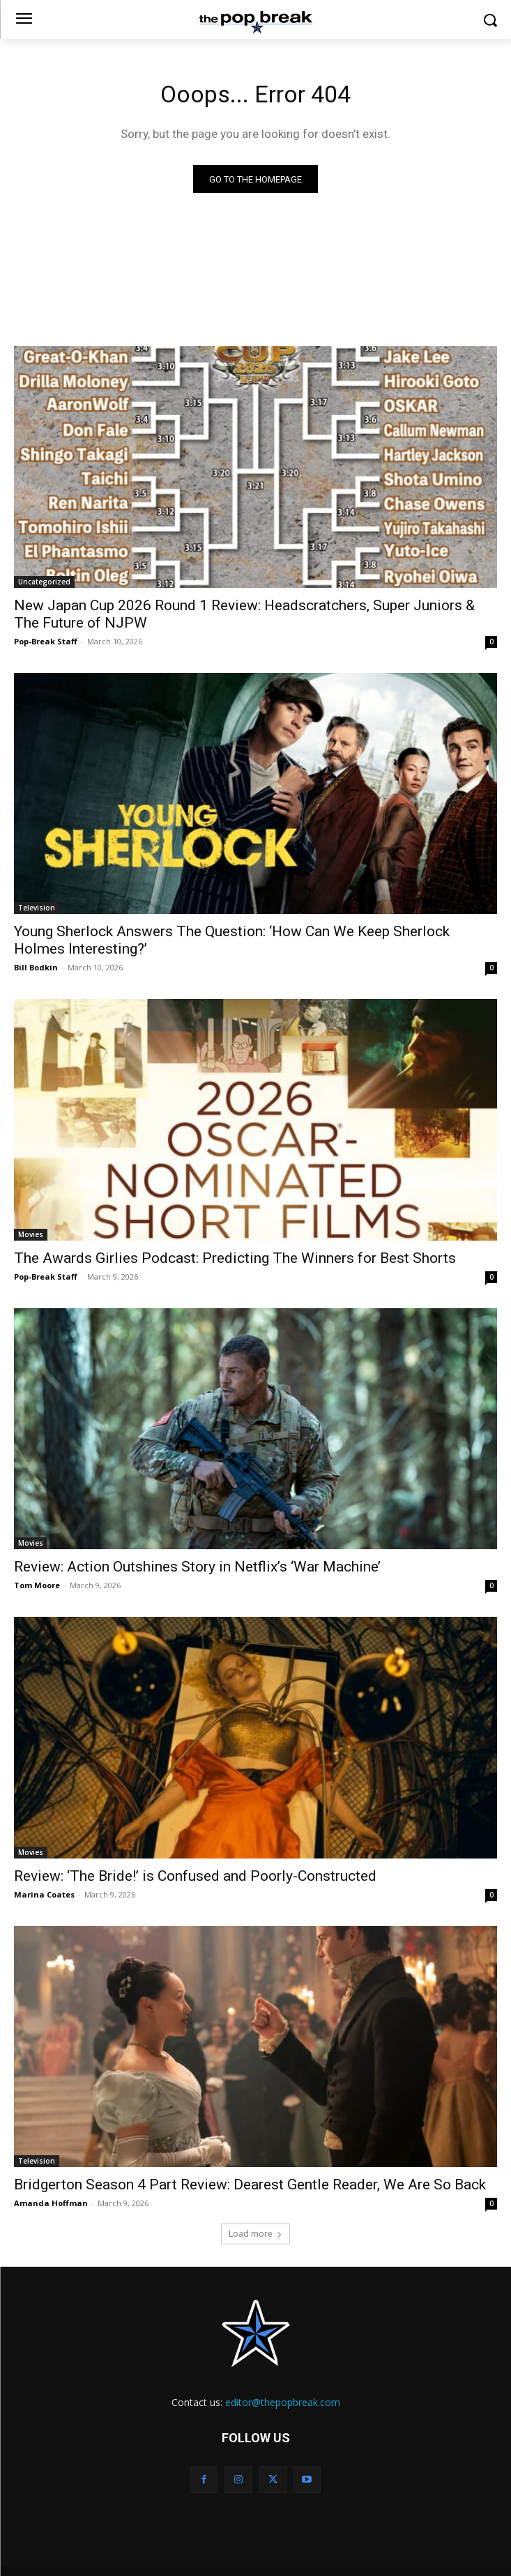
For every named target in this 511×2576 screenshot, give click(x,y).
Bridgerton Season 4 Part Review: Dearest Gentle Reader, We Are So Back (250, 2184)
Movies (30, 1234)
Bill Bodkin (36, 967)
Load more (255, 2234)
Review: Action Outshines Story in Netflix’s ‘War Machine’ (197, 1566)
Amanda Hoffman (51, 2203)
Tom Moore (37, 1585)
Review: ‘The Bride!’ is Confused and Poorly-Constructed (195, 1876)
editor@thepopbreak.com (282, 2402)
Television (36, 908)
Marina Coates (44, 1894)
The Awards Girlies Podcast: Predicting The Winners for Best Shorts (235, 1258)
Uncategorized (44, 582)
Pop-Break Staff (45, 641)
